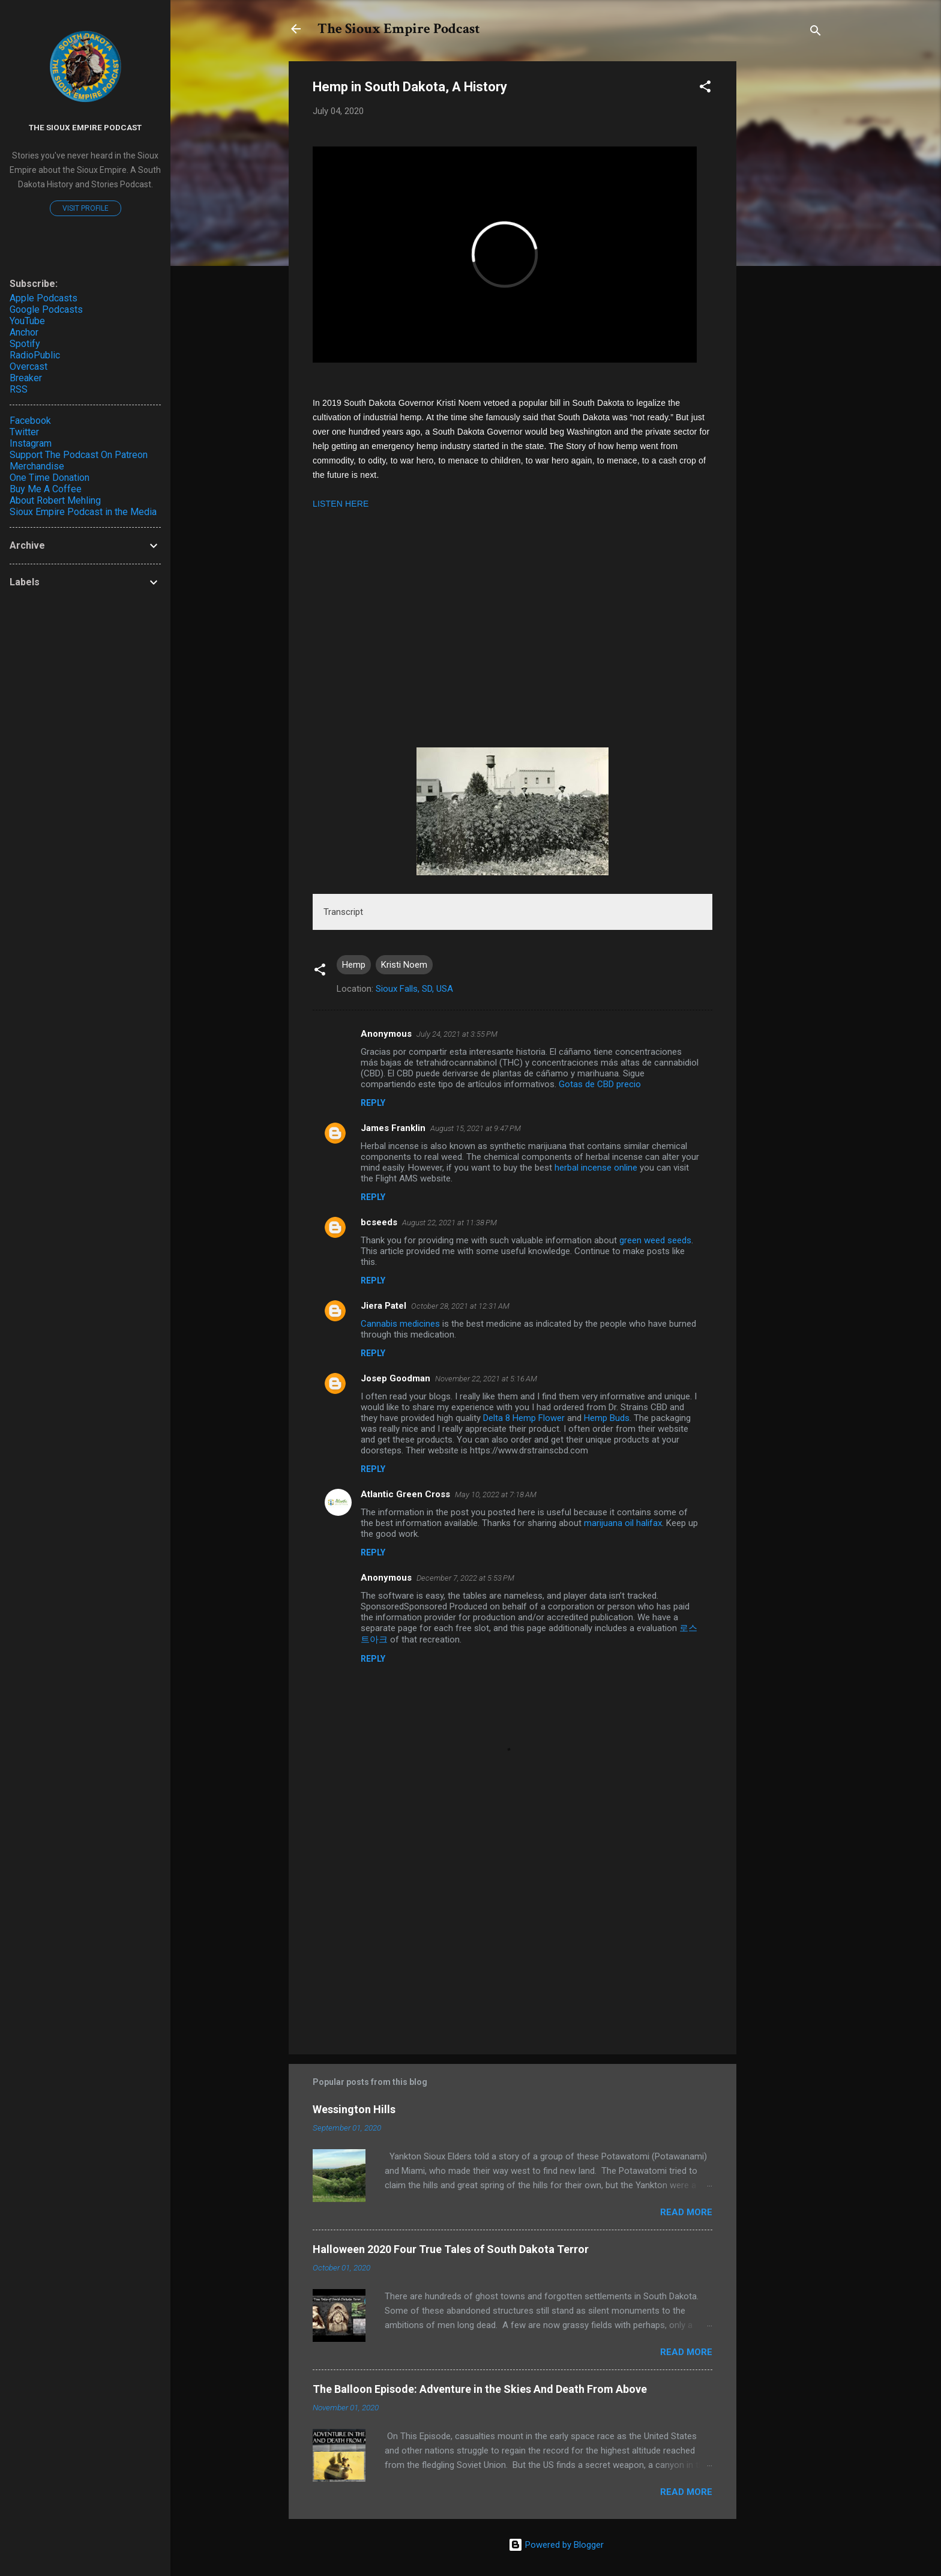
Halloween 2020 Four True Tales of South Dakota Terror (451, 2249)
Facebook (30, 420)
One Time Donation (49, 477)
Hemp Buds (607, 1418)
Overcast (28, 366)
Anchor (24, 332)
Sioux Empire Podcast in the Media (83, 511)
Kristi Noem (404, 964)
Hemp (353, 964)
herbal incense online (596, 1167)
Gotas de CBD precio (600, 1084)
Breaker (26, 378)
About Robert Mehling (55, 500)
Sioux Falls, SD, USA (414, 988)
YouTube (27, 321)
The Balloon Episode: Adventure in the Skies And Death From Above (480, 2389)
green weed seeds (655, 1240)
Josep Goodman (395, 1378)
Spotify (25, 343)
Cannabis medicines (400, 1323)
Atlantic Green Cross (405, 1494)
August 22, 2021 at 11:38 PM (449, 1222)
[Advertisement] (512, 1943)
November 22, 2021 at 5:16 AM (486, 1378)
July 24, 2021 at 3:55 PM (457, 1034)
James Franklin (393, 1128)
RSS (19, 389)
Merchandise (37, 466)
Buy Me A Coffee (46, 489)
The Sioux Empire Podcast (398, 28)
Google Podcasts (46, 309)
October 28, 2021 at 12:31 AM (460, 1306)
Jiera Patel (383, 1305)
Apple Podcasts (43, 298)
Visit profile (85, 208)
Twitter (24, 432)
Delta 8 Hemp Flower (524, 1418)
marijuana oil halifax (623, 1523)
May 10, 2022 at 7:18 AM (496, 1494)
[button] (705, 88)
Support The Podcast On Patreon (79, 454)
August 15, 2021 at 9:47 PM (475, 1128)
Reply (373, 1103)
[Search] (815, 32)
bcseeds (379, 1222)
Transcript (343, 911)
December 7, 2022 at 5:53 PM (465, 1577)
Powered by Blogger (556, 2544)
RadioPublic (35, 355)
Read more (686, 2212)
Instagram (31, 443)
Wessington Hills (354, 2109)
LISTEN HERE (341, 503)
